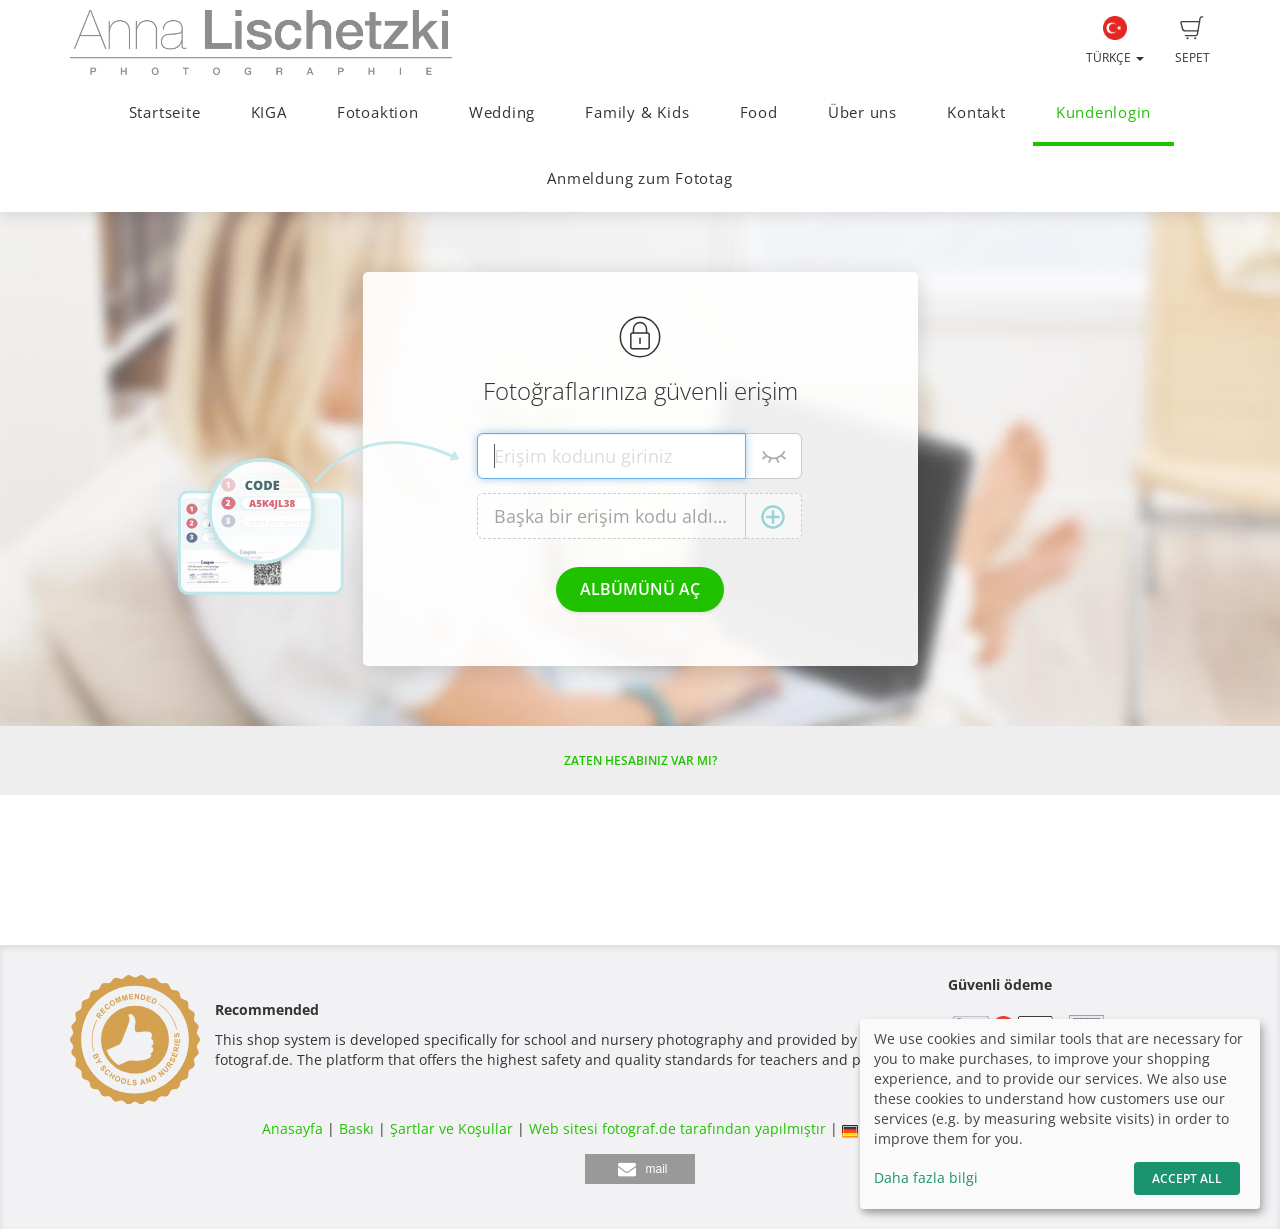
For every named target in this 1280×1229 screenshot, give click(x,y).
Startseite (165, 112)
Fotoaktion (378, 112)
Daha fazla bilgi (926, 1177)
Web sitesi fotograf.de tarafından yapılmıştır (677, 1128)
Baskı (356, 1128)
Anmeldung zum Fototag (639, 178)
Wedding (502, 112)
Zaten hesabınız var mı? (640, 760)
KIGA (269, 112)
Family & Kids (637, 112)
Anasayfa (292, 1128)
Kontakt (976, 112)
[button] (640, 1169)
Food (759, 112)
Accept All (1187, 1178)
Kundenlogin (1103, 112)
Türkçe (1115, 41)
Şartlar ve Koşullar (451, 1128)
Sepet (1192, 41)
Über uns (862, 112)
